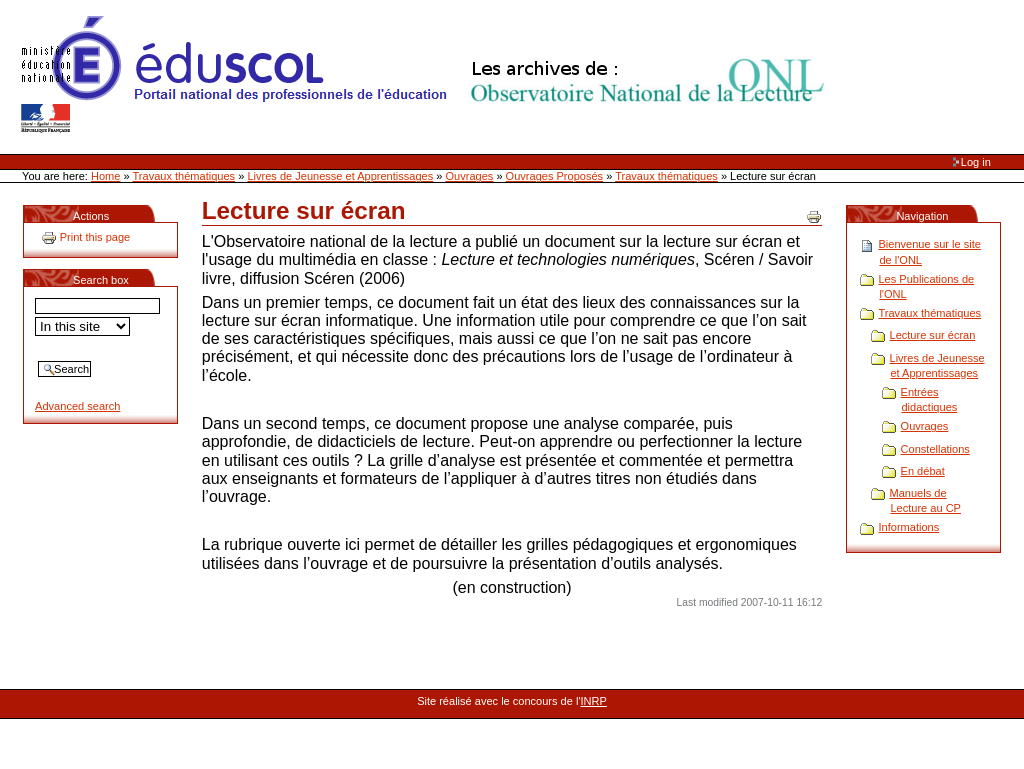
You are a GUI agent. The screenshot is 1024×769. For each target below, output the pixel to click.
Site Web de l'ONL (427, 75)
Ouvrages (470, 176)
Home (105, 176)
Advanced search (77, 406)
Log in (976, 162)
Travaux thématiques (184, 176)
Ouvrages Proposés (555, 176)
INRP (594, 701)
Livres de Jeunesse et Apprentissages (340, 176)
